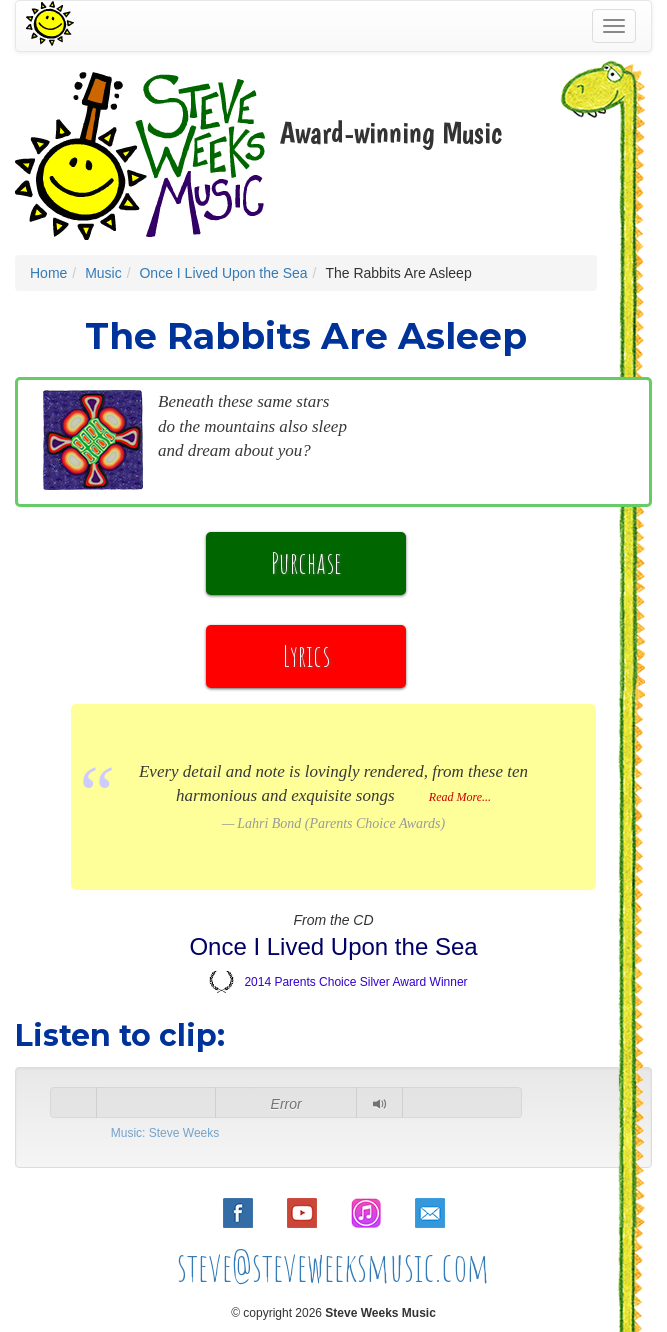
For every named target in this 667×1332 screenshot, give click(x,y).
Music (103, 273)
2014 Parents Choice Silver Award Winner (355, 982)
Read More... (460, 797)
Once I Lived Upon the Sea (223, 273)
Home (48, 273)
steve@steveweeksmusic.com (333, 1266)
